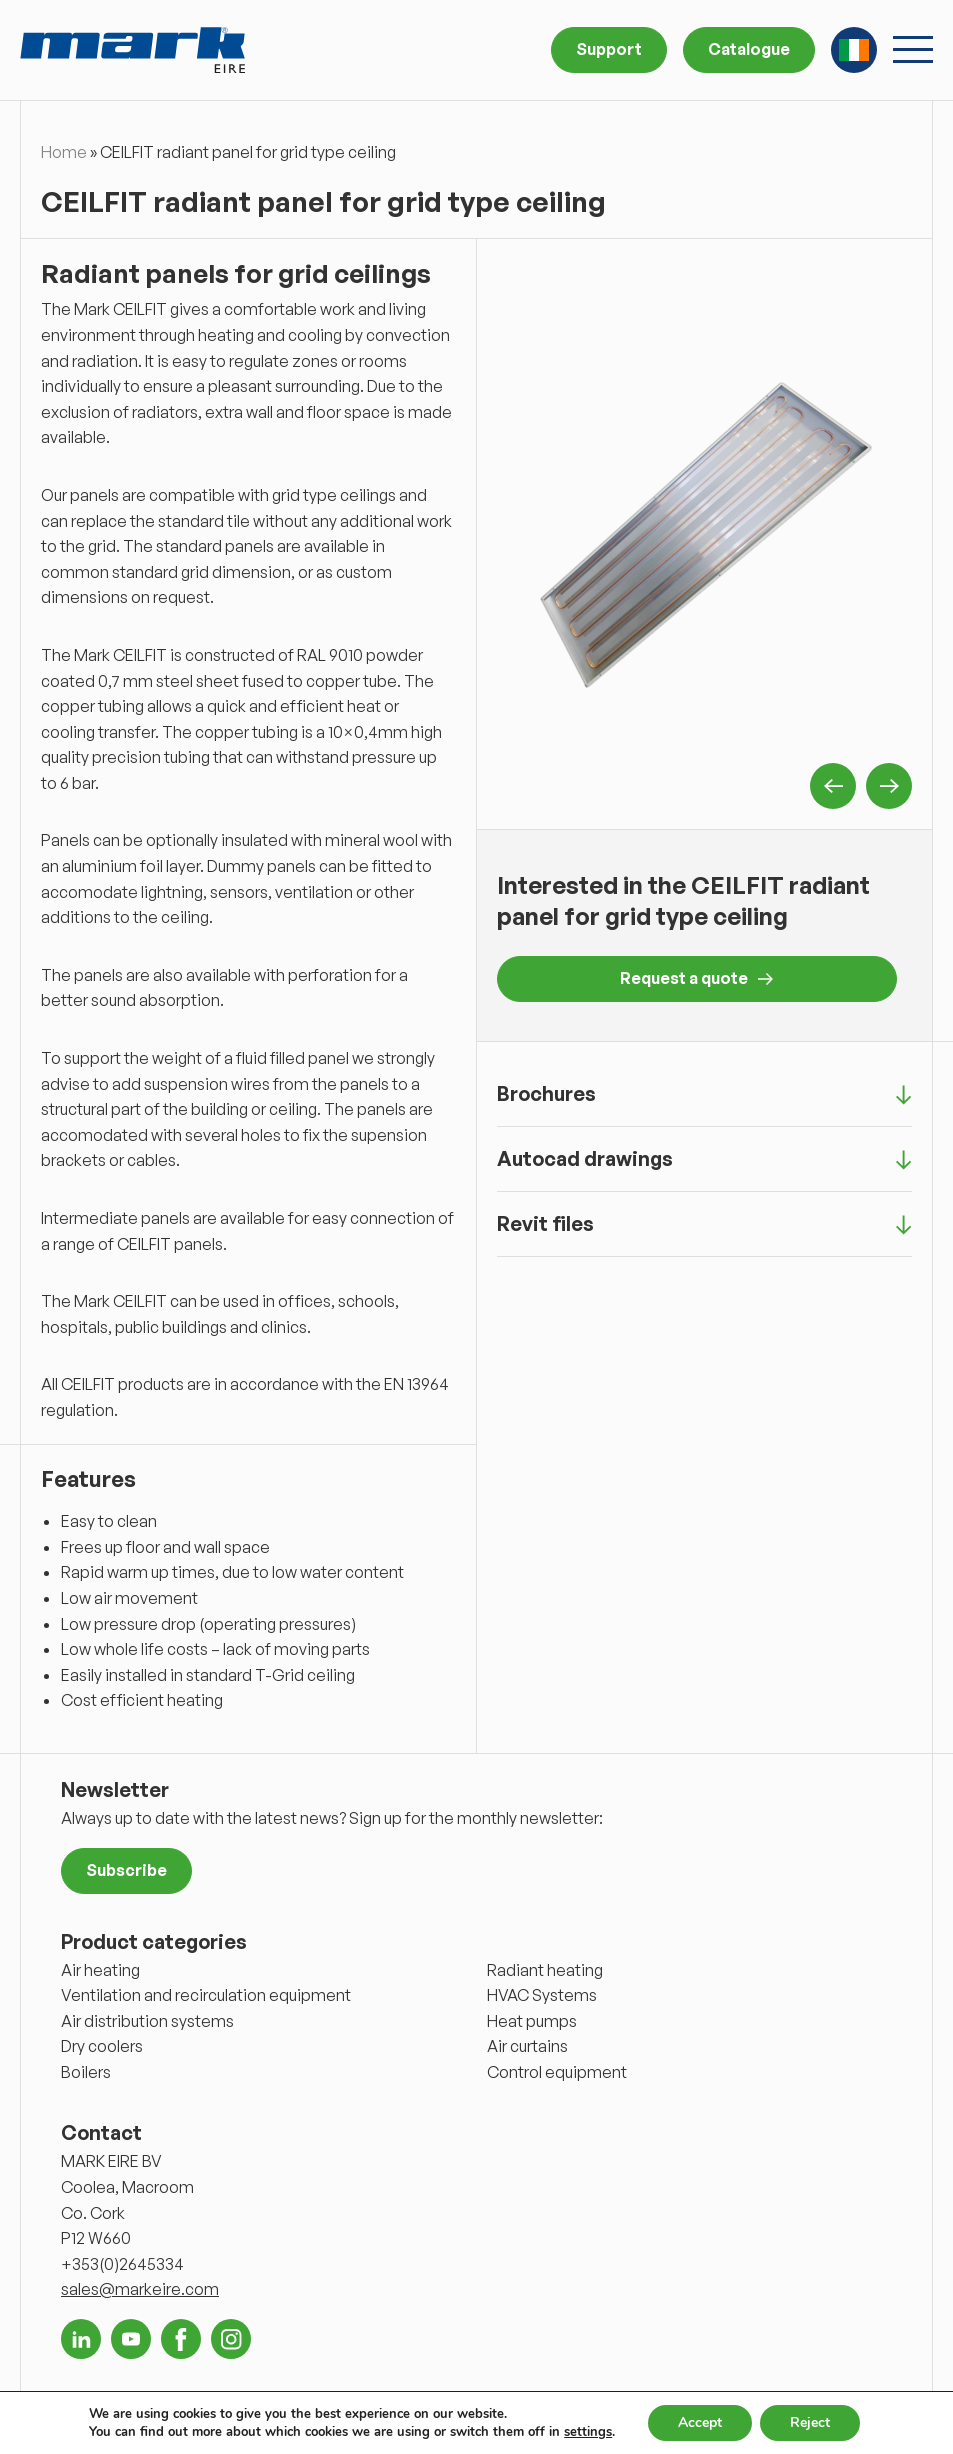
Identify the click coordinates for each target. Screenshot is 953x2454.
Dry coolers (102, 2046)
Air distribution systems (147, 2021)
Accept (700, 2422)
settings (588, 2432)
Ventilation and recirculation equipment (206, 1995)
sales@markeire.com (140, 2289)
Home (64, 152)
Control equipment (557, 2072)
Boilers (86, 2072)
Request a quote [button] (696, 978)
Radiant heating (545, 1970)
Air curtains (527, 2046)
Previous (833, 786)
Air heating (100, 1970)
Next (889, 786)
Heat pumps (532, 2021)
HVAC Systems (542, 1995)
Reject (810, 2422)
